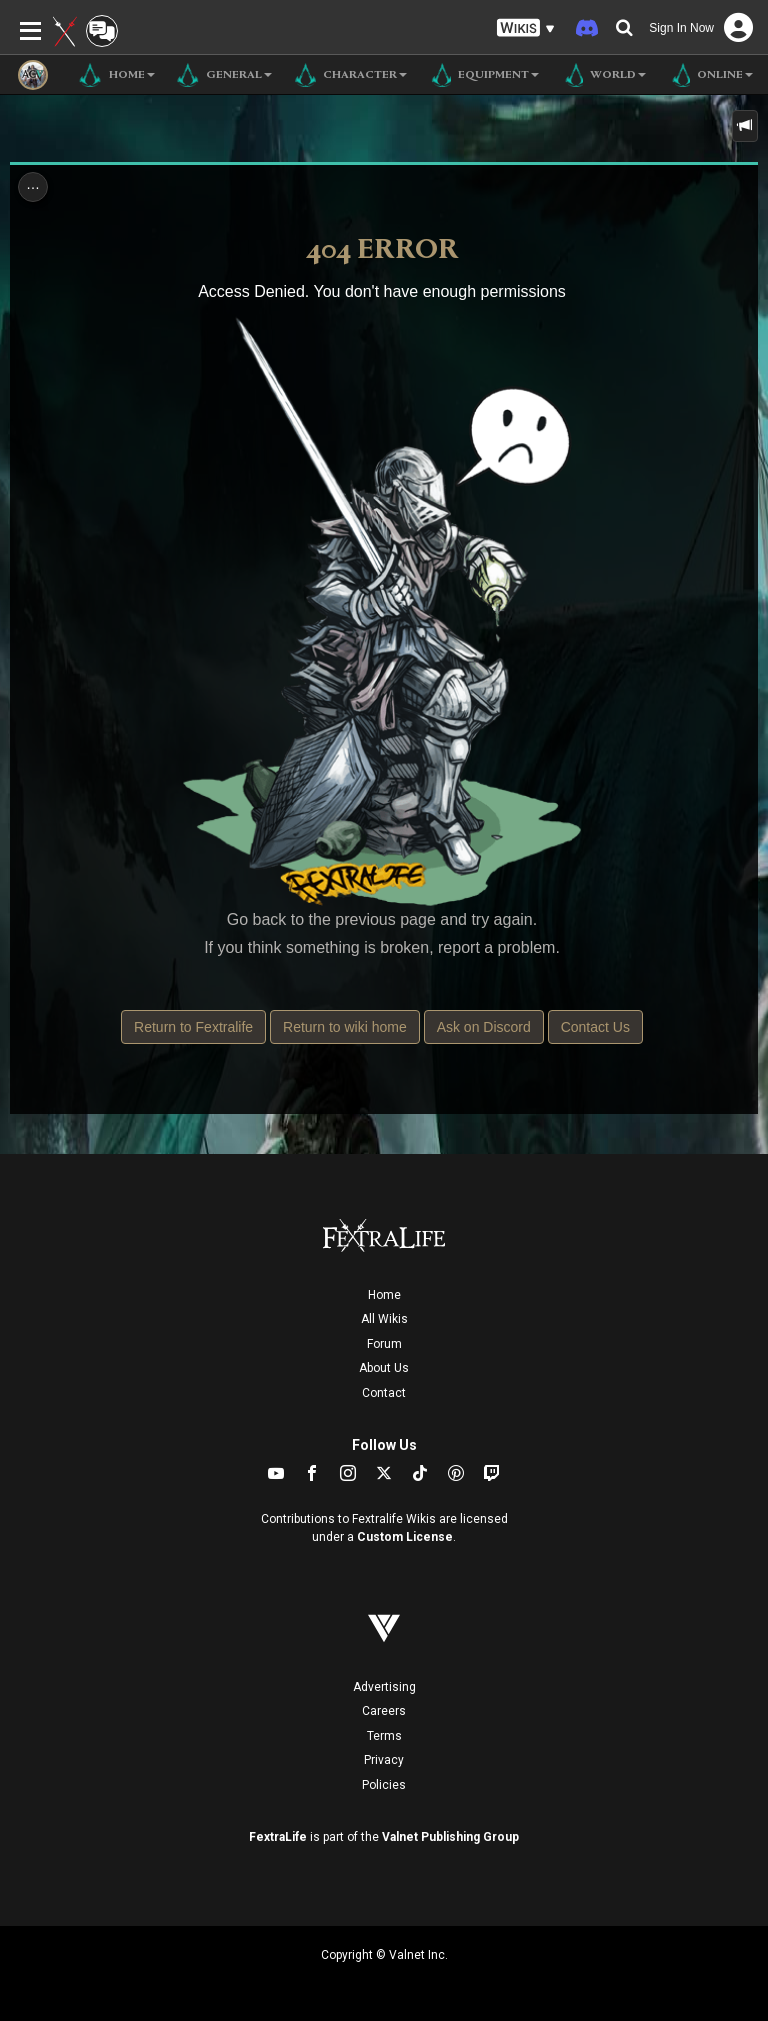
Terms (384, 1736)
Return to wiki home (345, 1027)
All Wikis (384, 1319)
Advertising (384, 1687)
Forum (384, 1344)
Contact (384, 1393)
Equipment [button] (483, 75)
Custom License (405, 1537)
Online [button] (709, 75)
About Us (384, 1368)
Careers (384, 1711)
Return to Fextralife (193, 1027)
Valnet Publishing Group (450, 1837)
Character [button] (349, 75)
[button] (526, 28)
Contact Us (595, 1027)
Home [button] (116, 75)
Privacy (384, 1760)
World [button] (602, 75)
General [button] (223, 75)
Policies (384, 1785)
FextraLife (278, 1837)
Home (384, 1295)
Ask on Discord (484, 1027)
